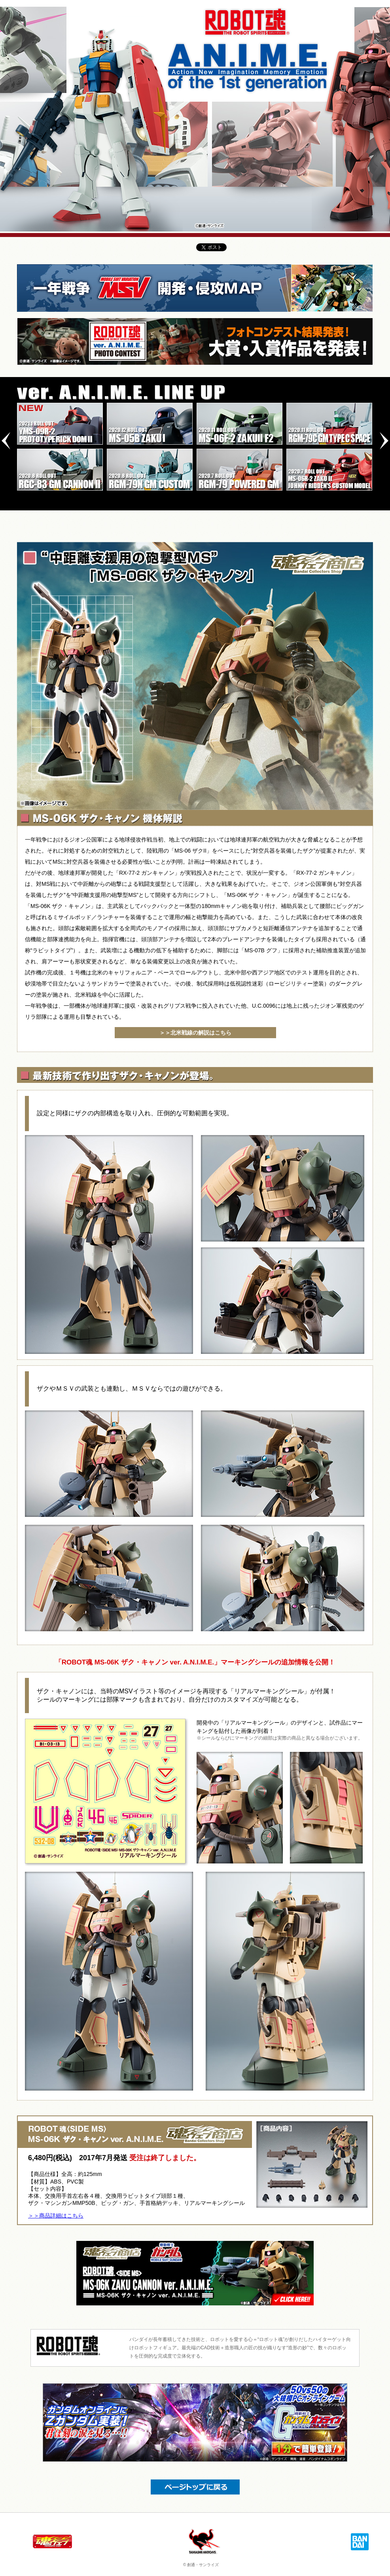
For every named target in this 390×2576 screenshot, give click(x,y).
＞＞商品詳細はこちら (55, 2215)
